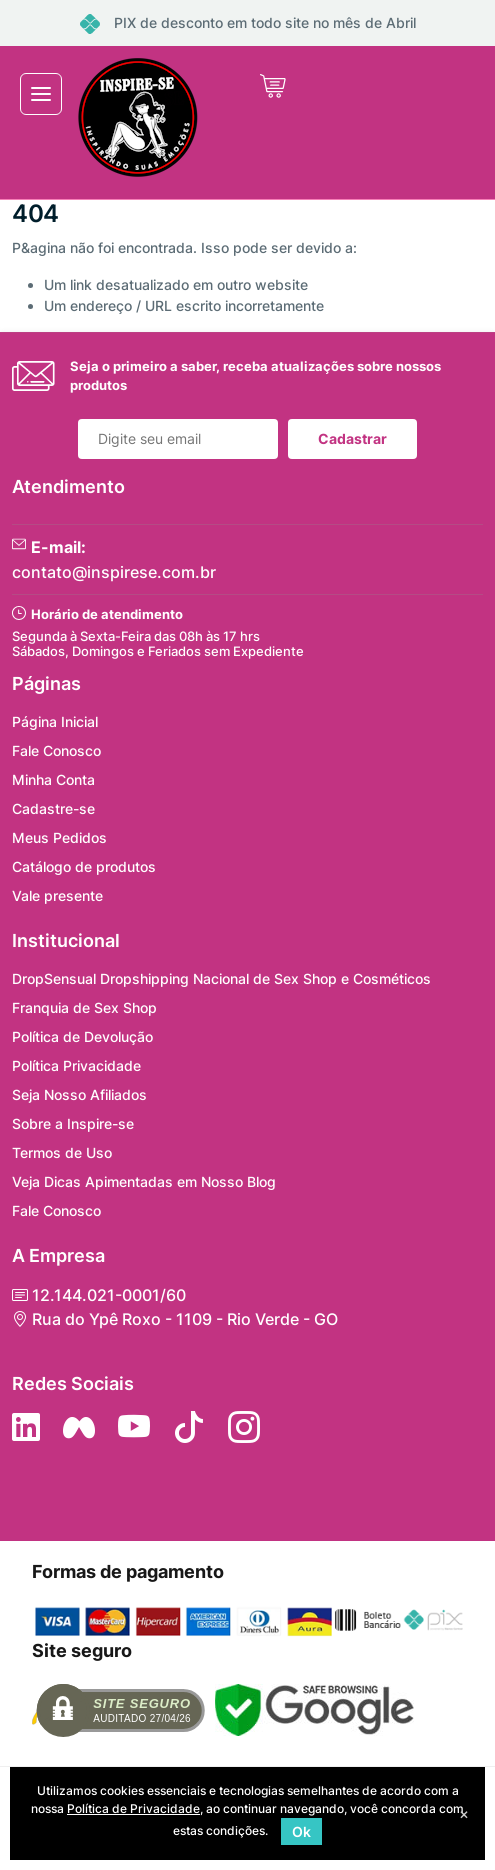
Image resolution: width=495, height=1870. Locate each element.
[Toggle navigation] (41, 94)
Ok (301, 1831)
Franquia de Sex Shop (84, 1007)
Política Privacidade (76, 1065)
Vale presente (57, 895)
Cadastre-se (53, 808)
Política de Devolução (82, 1036)
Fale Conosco (56, 750)
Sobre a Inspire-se (73, 1123)
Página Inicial (55, 721)
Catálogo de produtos (84, 866)
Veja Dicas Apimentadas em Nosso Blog (144, 1181)
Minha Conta (53, 779)
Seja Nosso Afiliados (79, 1094)
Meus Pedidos (59, 837)
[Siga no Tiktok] (189, 1427)
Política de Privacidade (133, 1808)
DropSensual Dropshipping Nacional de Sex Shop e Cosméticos (221, 978)
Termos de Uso (62, 1152)
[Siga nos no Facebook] (79, 1427)
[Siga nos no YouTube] (134, 1427)
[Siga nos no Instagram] (244, 1427)
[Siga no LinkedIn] (26, 1427)
